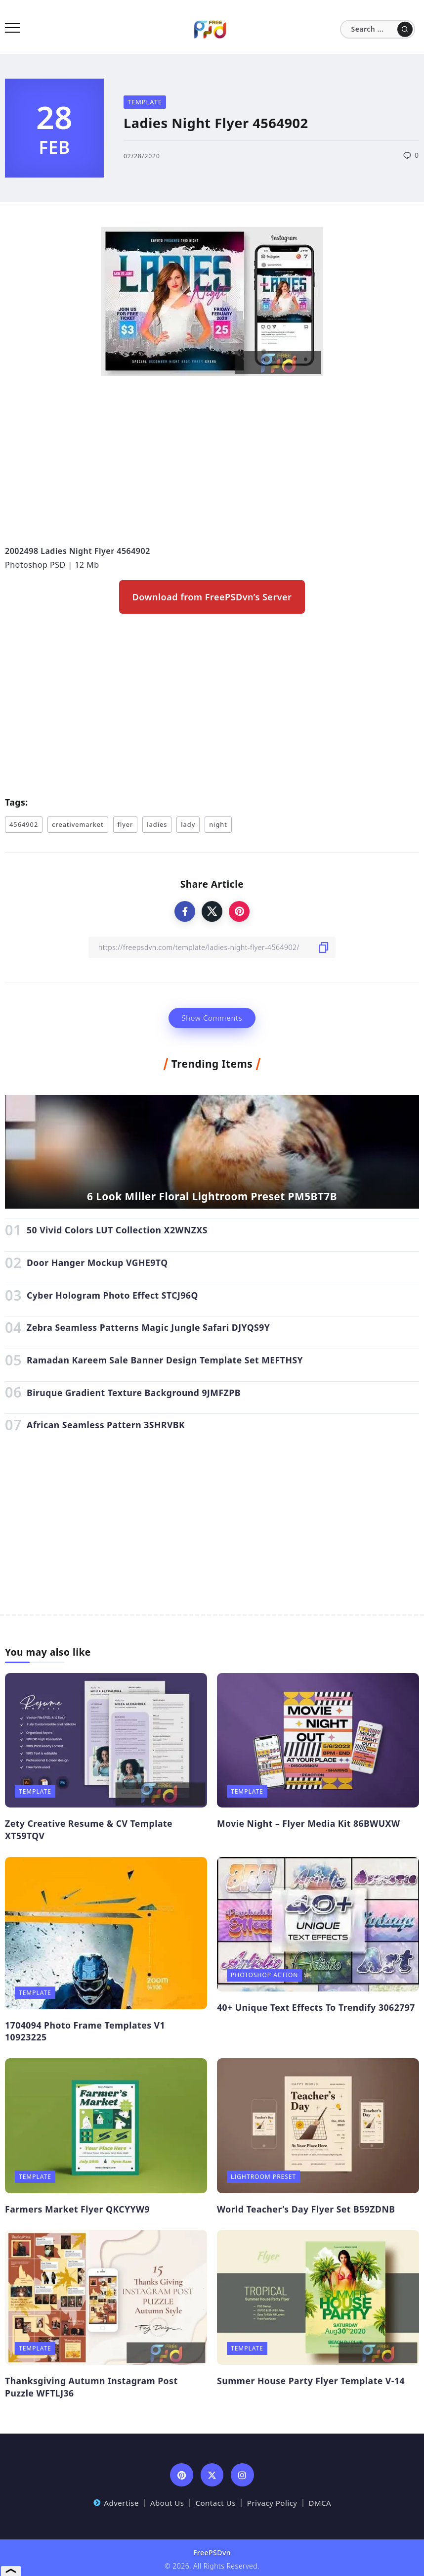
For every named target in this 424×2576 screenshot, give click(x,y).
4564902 (23, 824)
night (218, 824)
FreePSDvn (212, 2552)
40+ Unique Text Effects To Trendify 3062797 (316, 2007)
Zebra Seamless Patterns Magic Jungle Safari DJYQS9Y (148, 1327)
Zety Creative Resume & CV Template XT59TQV (88, 1829)
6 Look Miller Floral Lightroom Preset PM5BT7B (212, 1196)
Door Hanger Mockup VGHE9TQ (97, 1262)
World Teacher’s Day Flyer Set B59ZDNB (306, 2209)
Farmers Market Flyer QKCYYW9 (77, 2209)
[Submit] (405, 29)
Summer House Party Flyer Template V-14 (311, 2381)
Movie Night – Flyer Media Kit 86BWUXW (308, 1823)
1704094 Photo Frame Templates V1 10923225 (85, 2031)
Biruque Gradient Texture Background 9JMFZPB (134, 1393)
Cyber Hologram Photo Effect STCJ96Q (112, 1295)
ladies (157, 824)
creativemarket (77, 824)
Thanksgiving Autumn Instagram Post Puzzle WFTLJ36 (91, 2387)
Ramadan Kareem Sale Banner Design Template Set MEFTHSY (165, 1360)
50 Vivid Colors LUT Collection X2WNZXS (117, 1230)
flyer (125, 824)
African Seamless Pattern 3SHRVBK (106, 1425)
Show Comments (211, 1018)
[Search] (378, 29)
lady (188, 824)
